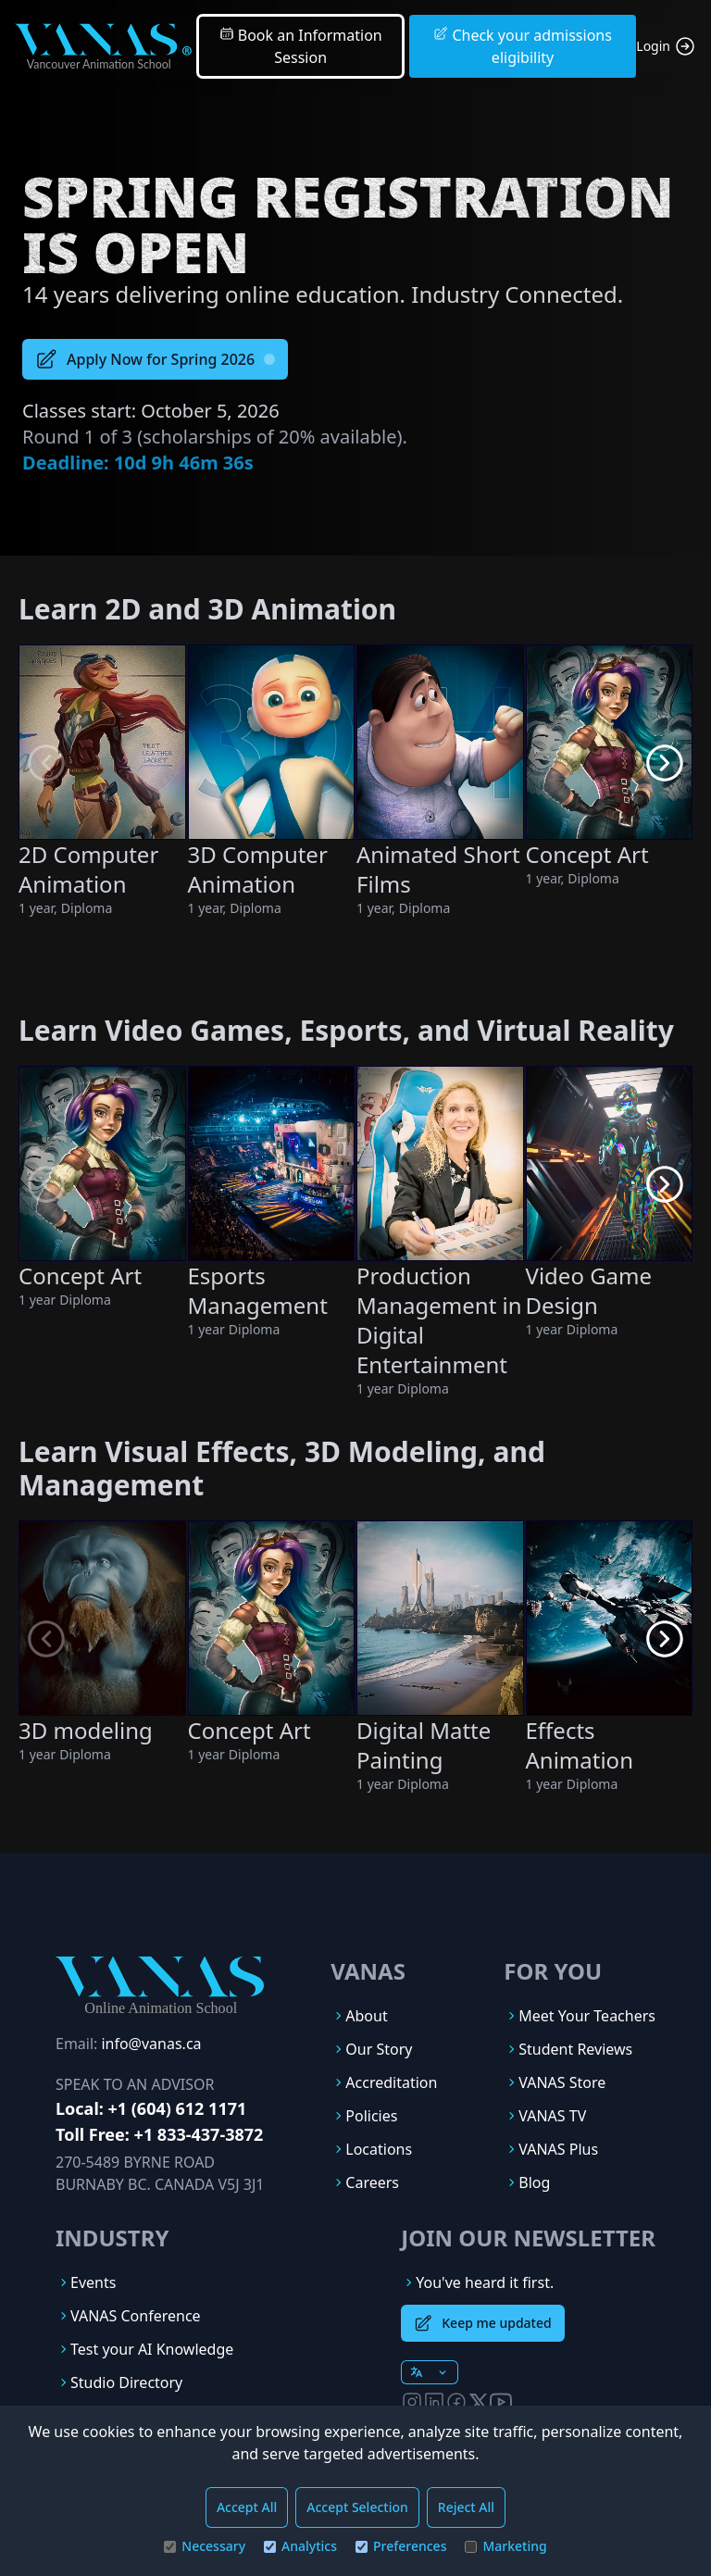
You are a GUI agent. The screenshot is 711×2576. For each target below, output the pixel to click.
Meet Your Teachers (586, 2016)
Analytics (300, 2546)
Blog (534, 2182)
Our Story (378, 2049)
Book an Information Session (300, 46)
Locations (378, 2149)
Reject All (466, 2507)
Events (93, 2282)
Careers (372, 2182)
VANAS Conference (135, 2316)
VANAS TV (552, 2116)
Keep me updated (482, 2323)
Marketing (505, 2546)
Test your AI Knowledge (151, 2349)
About (366, 2016)
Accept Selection (357, 2507)
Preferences (401, 2546)
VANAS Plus (558, 2149)
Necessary (204, 2546)
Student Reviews (575, 2049)
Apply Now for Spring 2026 (155, 359)
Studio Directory (126, 2382)
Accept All (247, 2507)
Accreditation (391, 2082)
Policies (371, 2116)
